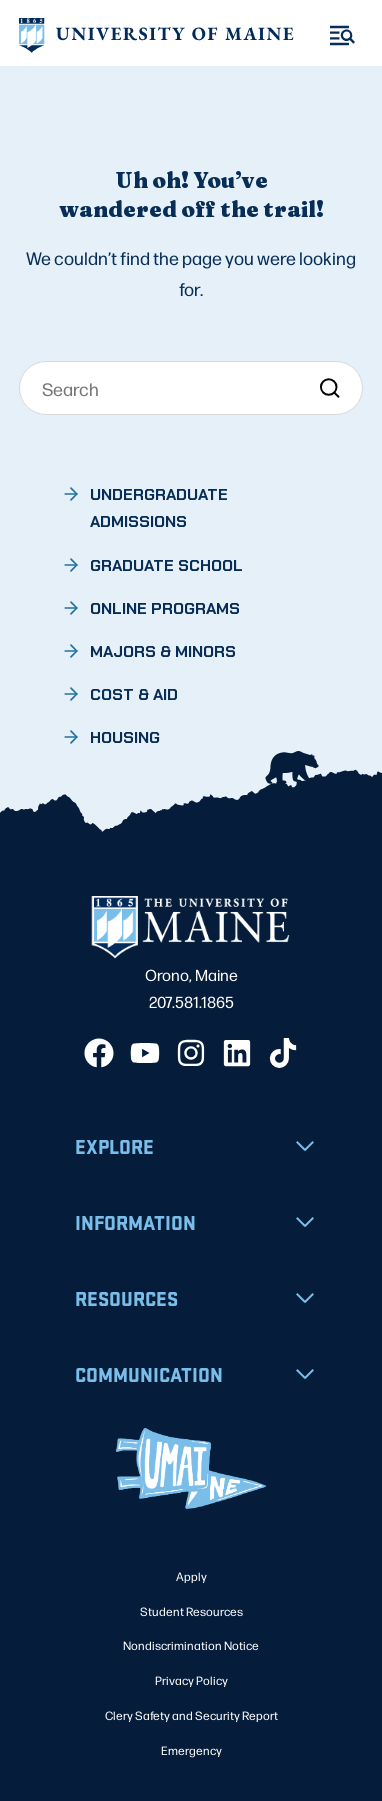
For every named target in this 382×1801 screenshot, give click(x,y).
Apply (191, 1576)
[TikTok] (283, 1053)
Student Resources (191, 1611)
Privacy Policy (191, 1680)
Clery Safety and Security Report (191, 1715)
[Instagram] (191, 1053)
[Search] (191, 388)
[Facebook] (99, 1053)
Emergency (191, 1750)
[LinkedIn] (237, 1053)
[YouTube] (145, 1053)
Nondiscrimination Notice (191, 1645)
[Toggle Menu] (342, 35)
